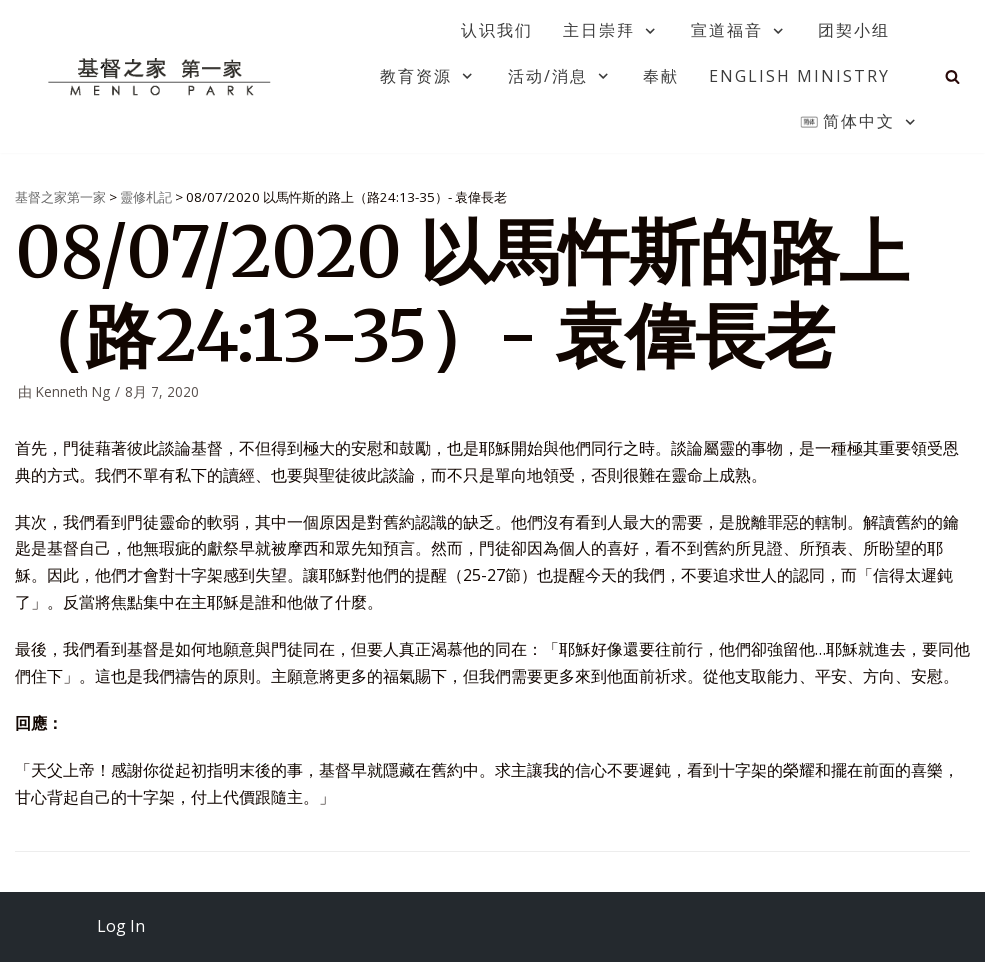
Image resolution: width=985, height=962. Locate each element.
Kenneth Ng (73, 391)
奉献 (661, 76)
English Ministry (799, 76)
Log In (121, 926)
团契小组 (854, 30)
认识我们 (497, 30)
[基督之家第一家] (162, 76)
